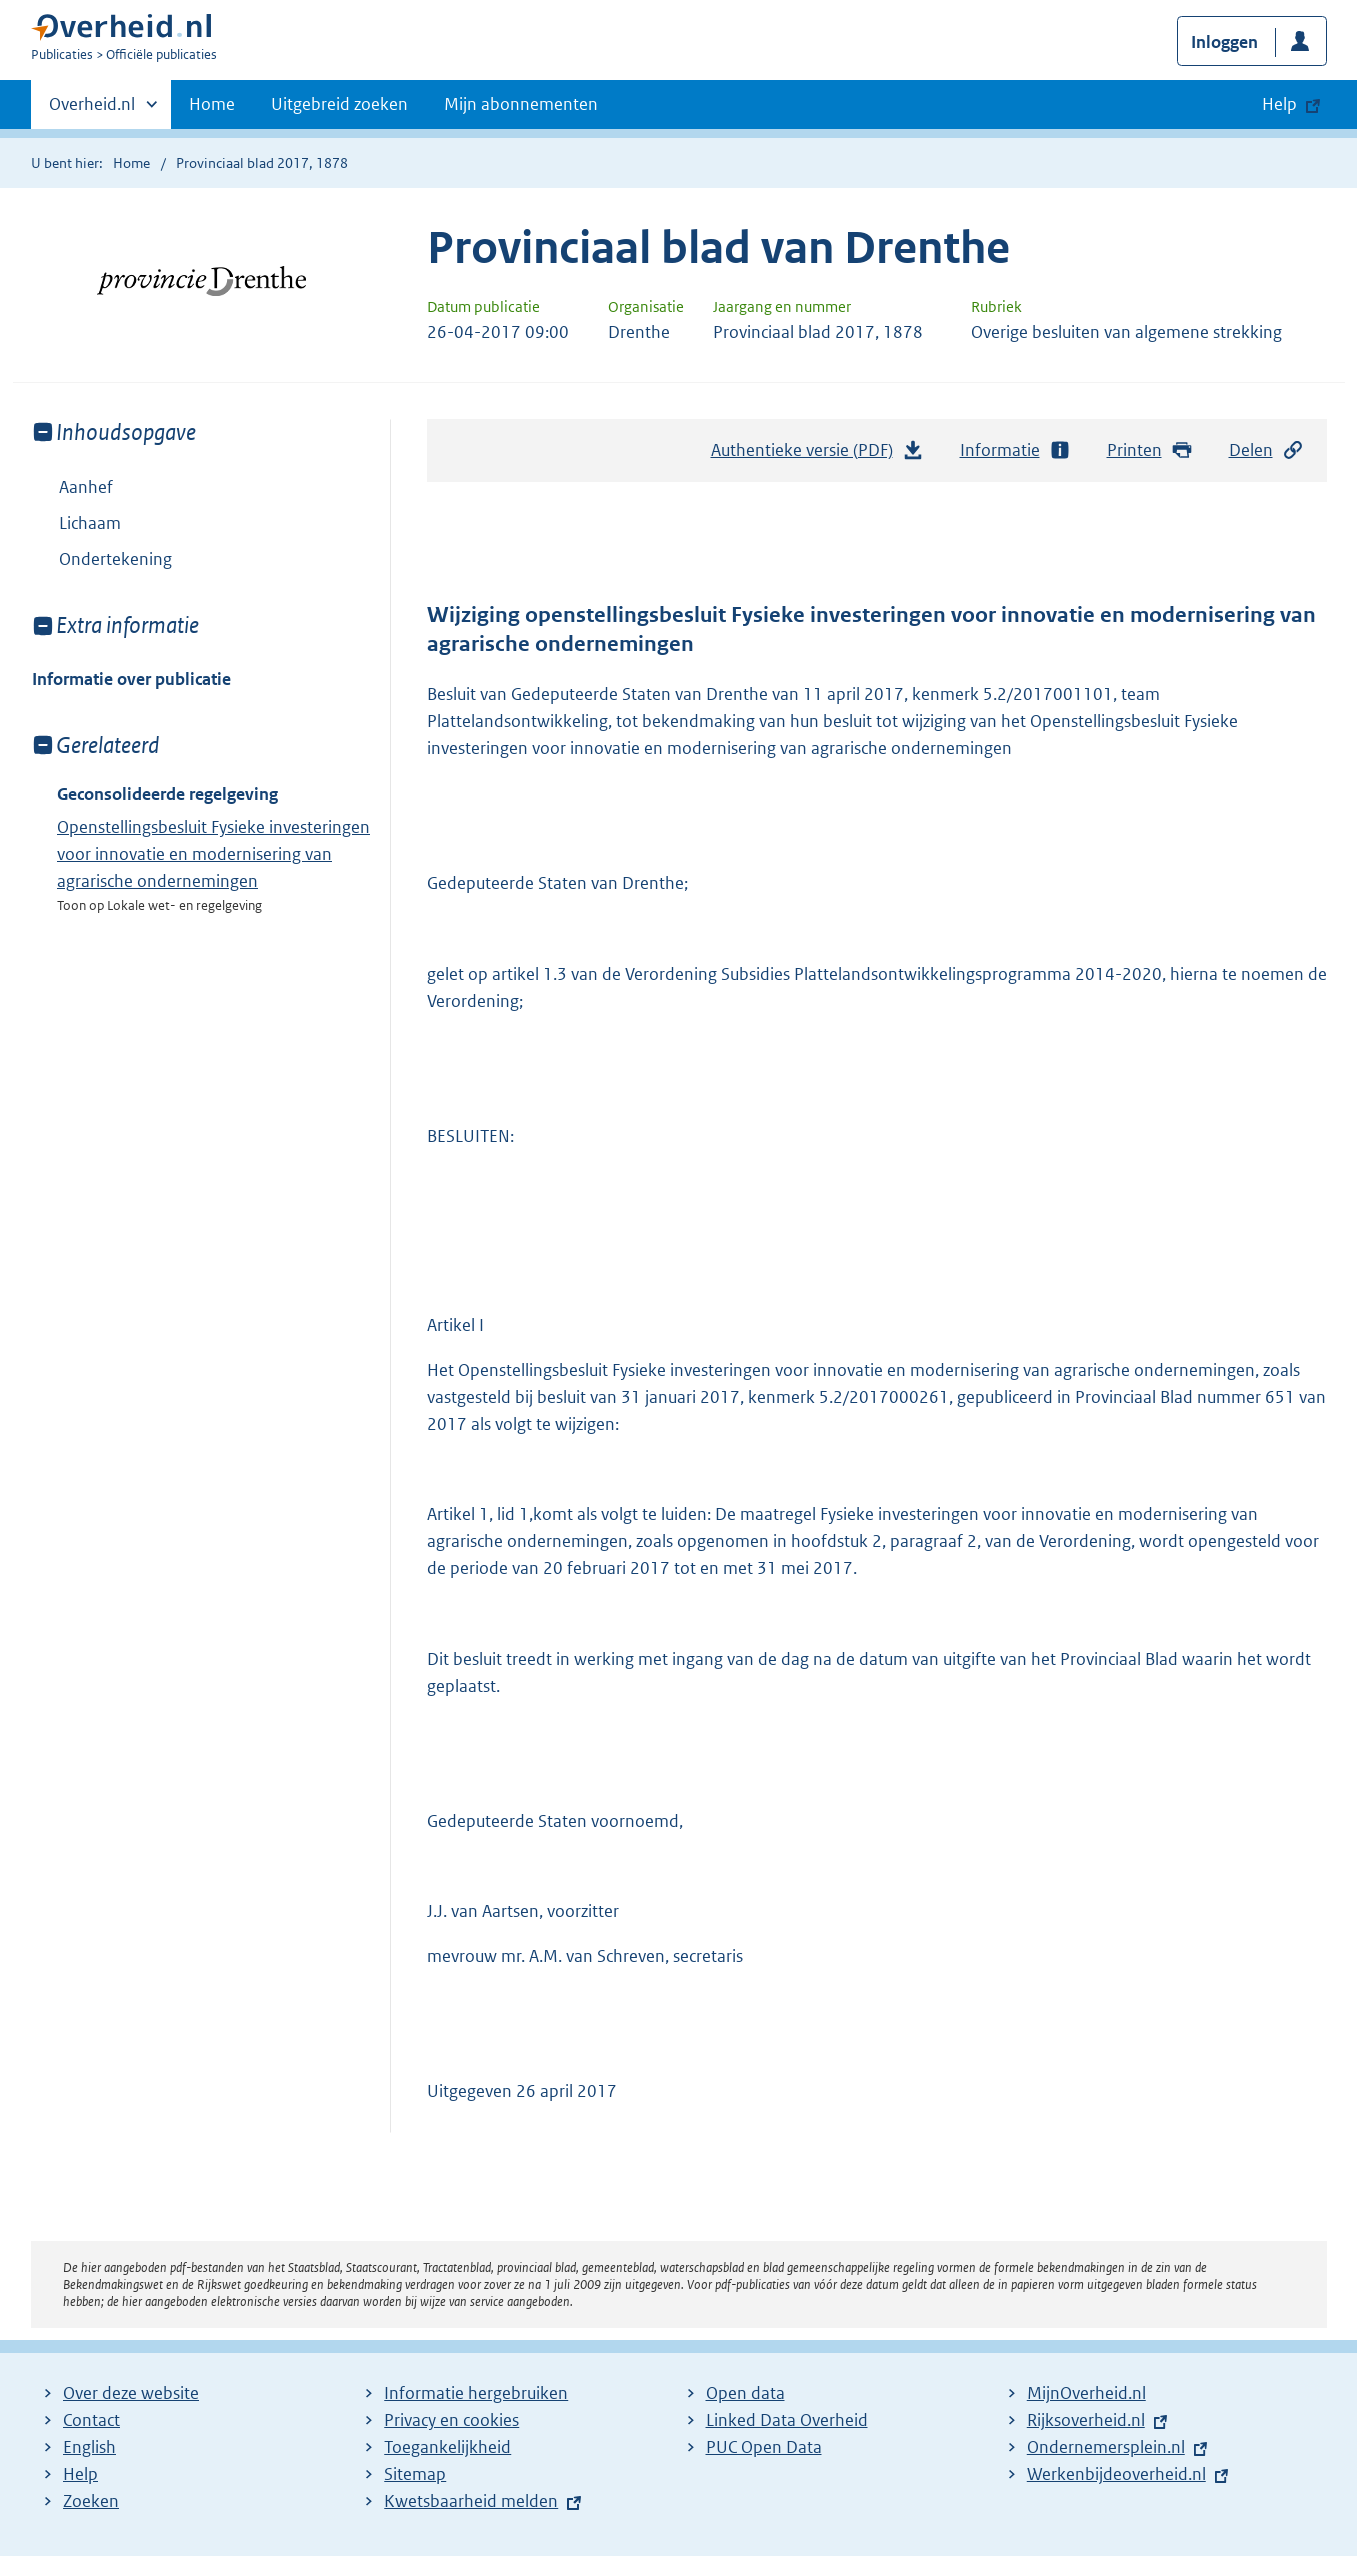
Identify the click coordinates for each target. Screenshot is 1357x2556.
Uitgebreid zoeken (339, 104)
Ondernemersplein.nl (1106, 2447)
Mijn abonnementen (521, 104)
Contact (91, 2420)
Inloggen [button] (1224, 42)
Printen (1150, 450)
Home (212, 104)
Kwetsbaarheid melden (471, 2501)
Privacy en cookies (451, 2420)
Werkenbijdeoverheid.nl (1116, 2474)
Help (80, 2474)
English (89, 2447)
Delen (1267, 450)
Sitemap (415, 2474)
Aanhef (86, 487)
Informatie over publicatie (131, 679)
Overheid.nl (92, 110)
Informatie (1016, 450)
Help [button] (1279, 104)
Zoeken (91, 2501)
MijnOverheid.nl (1086, 2393)
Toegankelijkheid (447, 2447)
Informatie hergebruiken (476, 2393)
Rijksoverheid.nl (1086, 2420)
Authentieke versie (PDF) (818, 455)
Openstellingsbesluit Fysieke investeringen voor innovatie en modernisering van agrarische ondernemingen (213, 854)
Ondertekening (115, 559)
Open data (745, 2393)
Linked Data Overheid (787, 2420)
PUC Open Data (764, 2447)
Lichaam (90, 523)
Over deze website (131, 2393)
